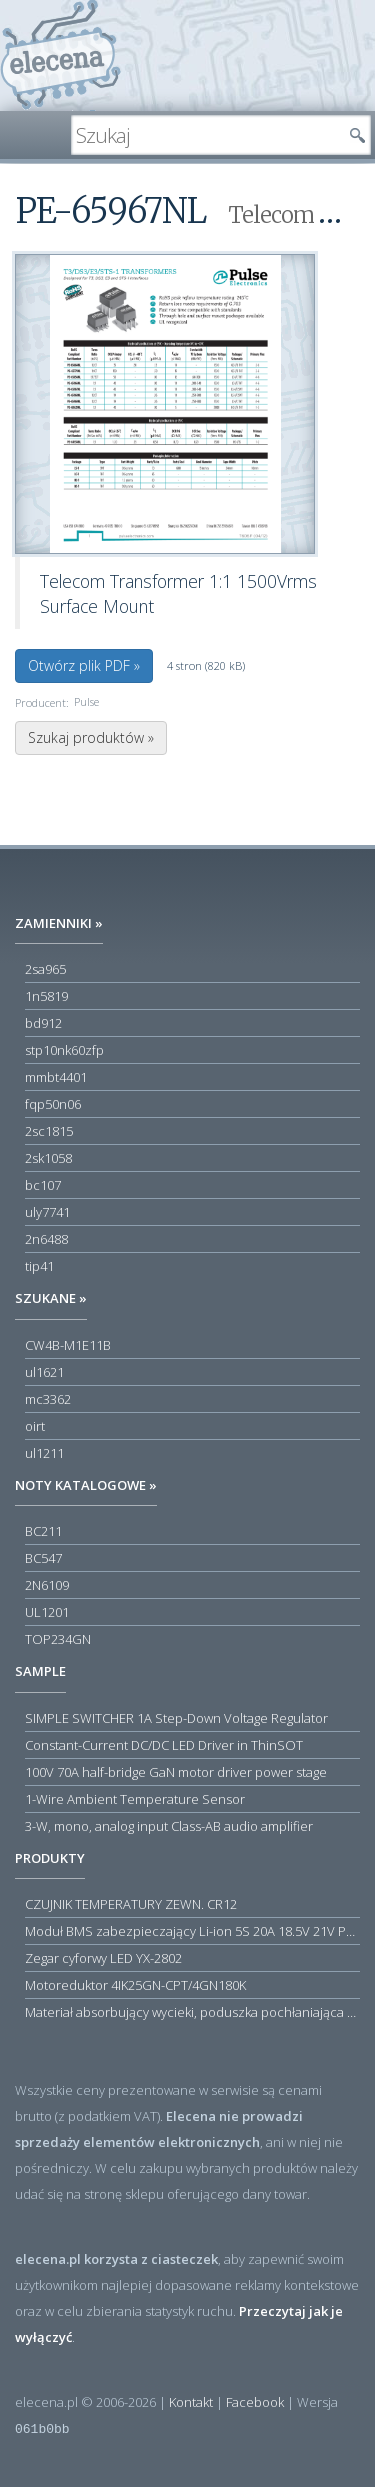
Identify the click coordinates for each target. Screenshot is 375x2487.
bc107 (43, 1185)
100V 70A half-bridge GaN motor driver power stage (176, 1772)
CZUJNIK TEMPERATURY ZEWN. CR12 (131, 1904)
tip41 (39, 1266)
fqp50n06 (53, 1104)
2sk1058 (48, 1158)
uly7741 (47, 1212)
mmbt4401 (56, 1077)
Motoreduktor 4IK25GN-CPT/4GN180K (135, 1985)
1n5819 (46, 996)
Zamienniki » (59, 923)
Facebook (255, 2402)
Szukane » (51, 1298)
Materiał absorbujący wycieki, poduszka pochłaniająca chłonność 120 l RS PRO (192, 2012)
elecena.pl (60, 55)
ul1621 (44, 1372)
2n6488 (46, 1239)
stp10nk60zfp (64, 1050)
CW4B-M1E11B (68, 1345)
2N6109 (47, 1585)
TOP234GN (58, 1639)
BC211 (43, 1531)
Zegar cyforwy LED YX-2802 (103, 1958)
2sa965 (45, 969)
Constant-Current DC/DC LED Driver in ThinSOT (164, 1745)
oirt (35, 1426)
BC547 (43, 1558)
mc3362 (48, 1399)
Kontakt (191, 2402)
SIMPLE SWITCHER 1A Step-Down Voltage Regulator (176, 1718)
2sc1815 (49, 1131)
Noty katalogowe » (86, 1485)
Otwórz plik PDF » (84, 665)
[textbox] (206, 135)
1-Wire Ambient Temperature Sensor (135, 1799)
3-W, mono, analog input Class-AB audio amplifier (169, 1826)
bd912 (43, 1023)
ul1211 (44, 1453)
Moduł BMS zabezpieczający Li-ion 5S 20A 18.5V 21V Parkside (192, 1931)
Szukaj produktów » (91, 737)
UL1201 (47, 1612)
